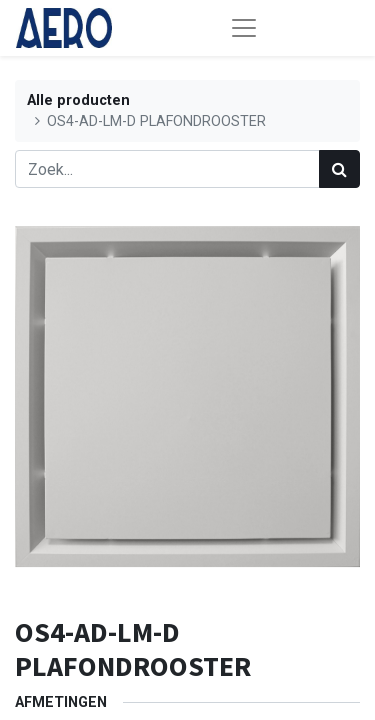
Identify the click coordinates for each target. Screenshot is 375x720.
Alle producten (78, 100)
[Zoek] (339, 169)
